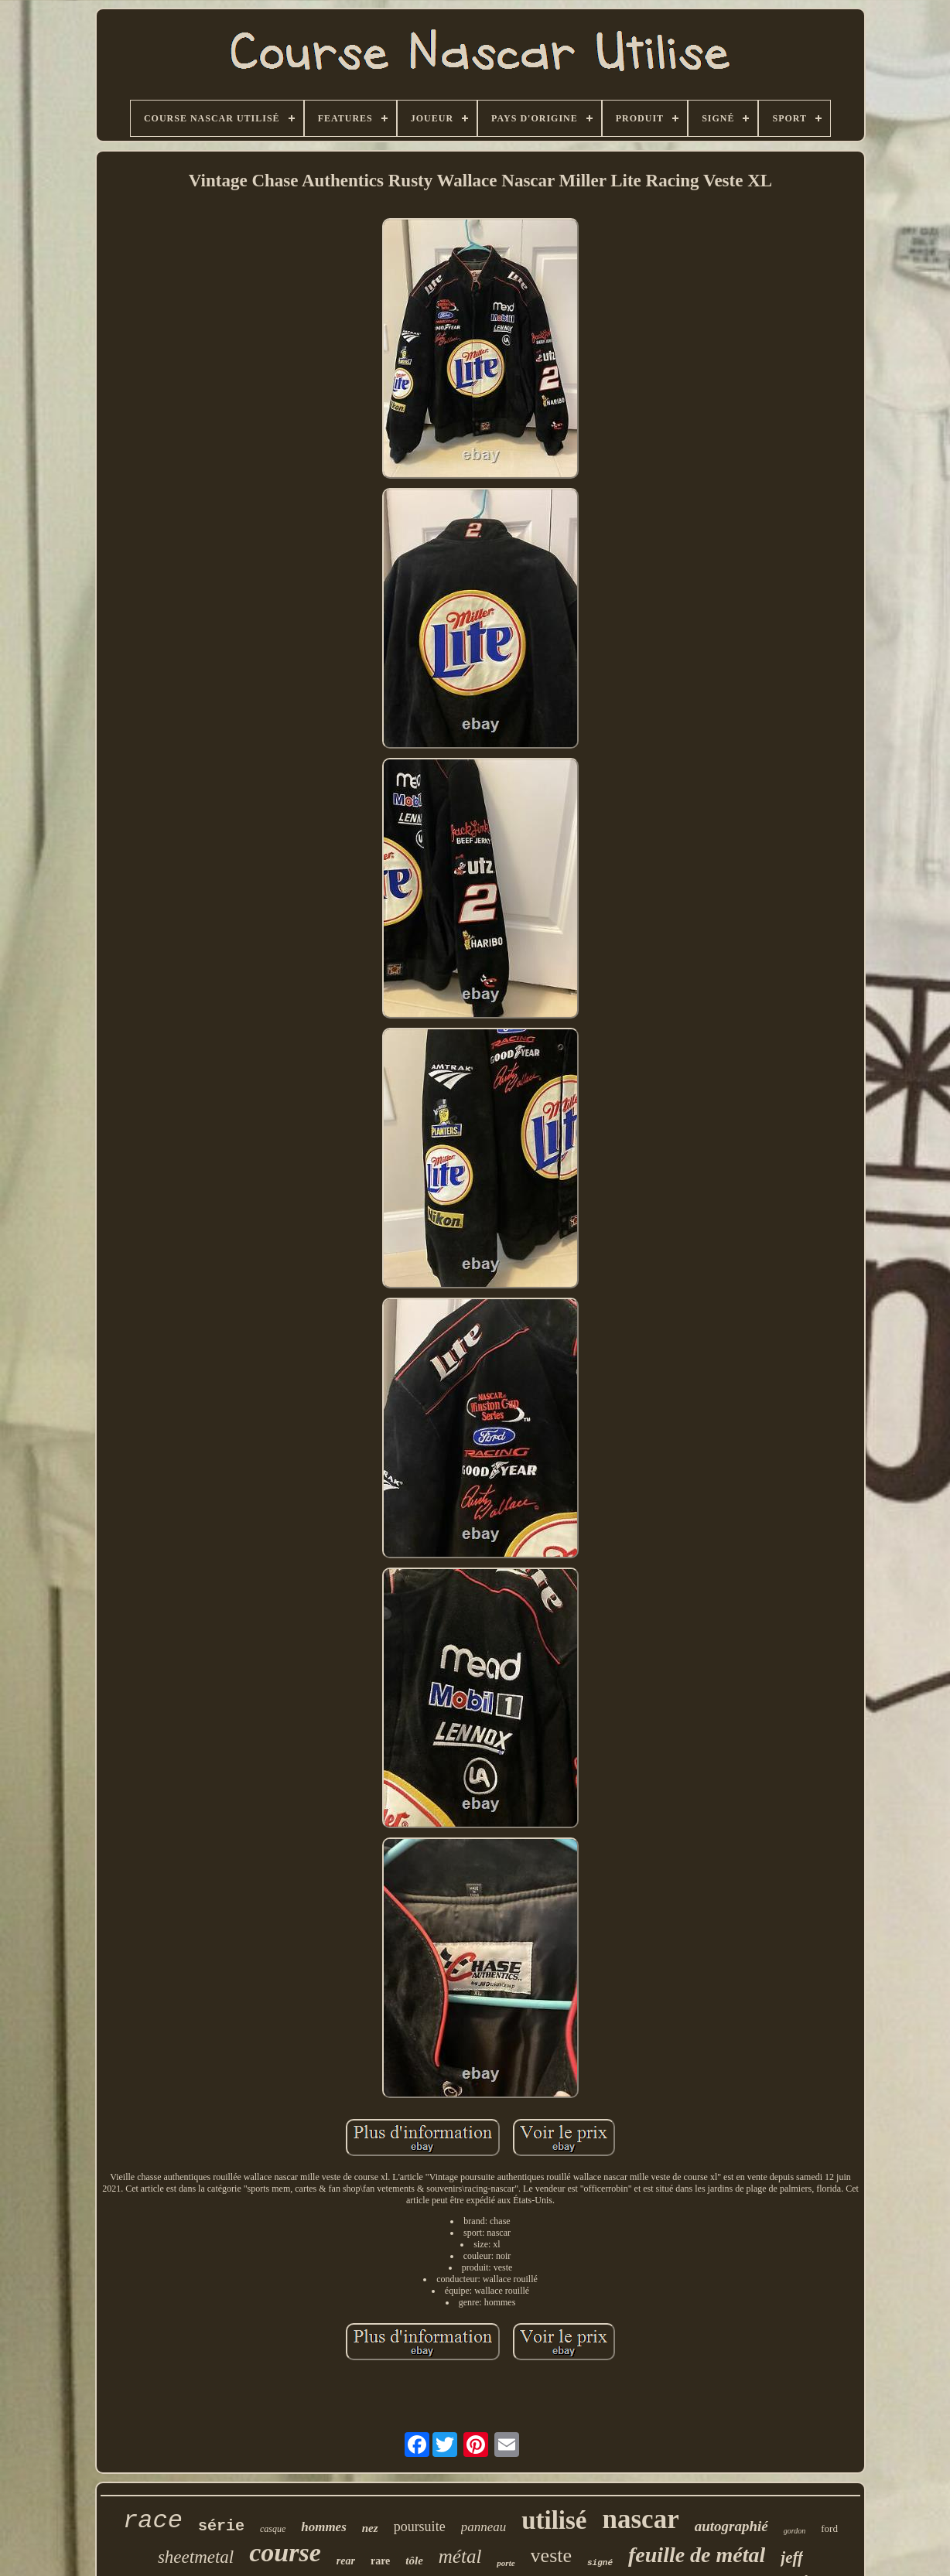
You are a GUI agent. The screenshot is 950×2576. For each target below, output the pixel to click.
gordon (795, 2531)
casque (272, 2528)
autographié (731, 2526)
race (153, 2520)
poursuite (420, 2526)
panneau (484, 2527)
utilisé (553, 2520)
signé (600, 2562)
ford (829, 2528)
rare (380, 2561)
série (221, 2526)
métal (460, 2556)
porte (505, 2562)
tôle (414, 2560)
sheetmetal (196, 2557)
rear (346, 2561)
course (285, 2552)
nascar (641, 2519)
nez (370, 2528)
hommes (324, 2527)
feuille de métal (696, 2555)
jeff (792, 2557)
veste (551, 2555)
